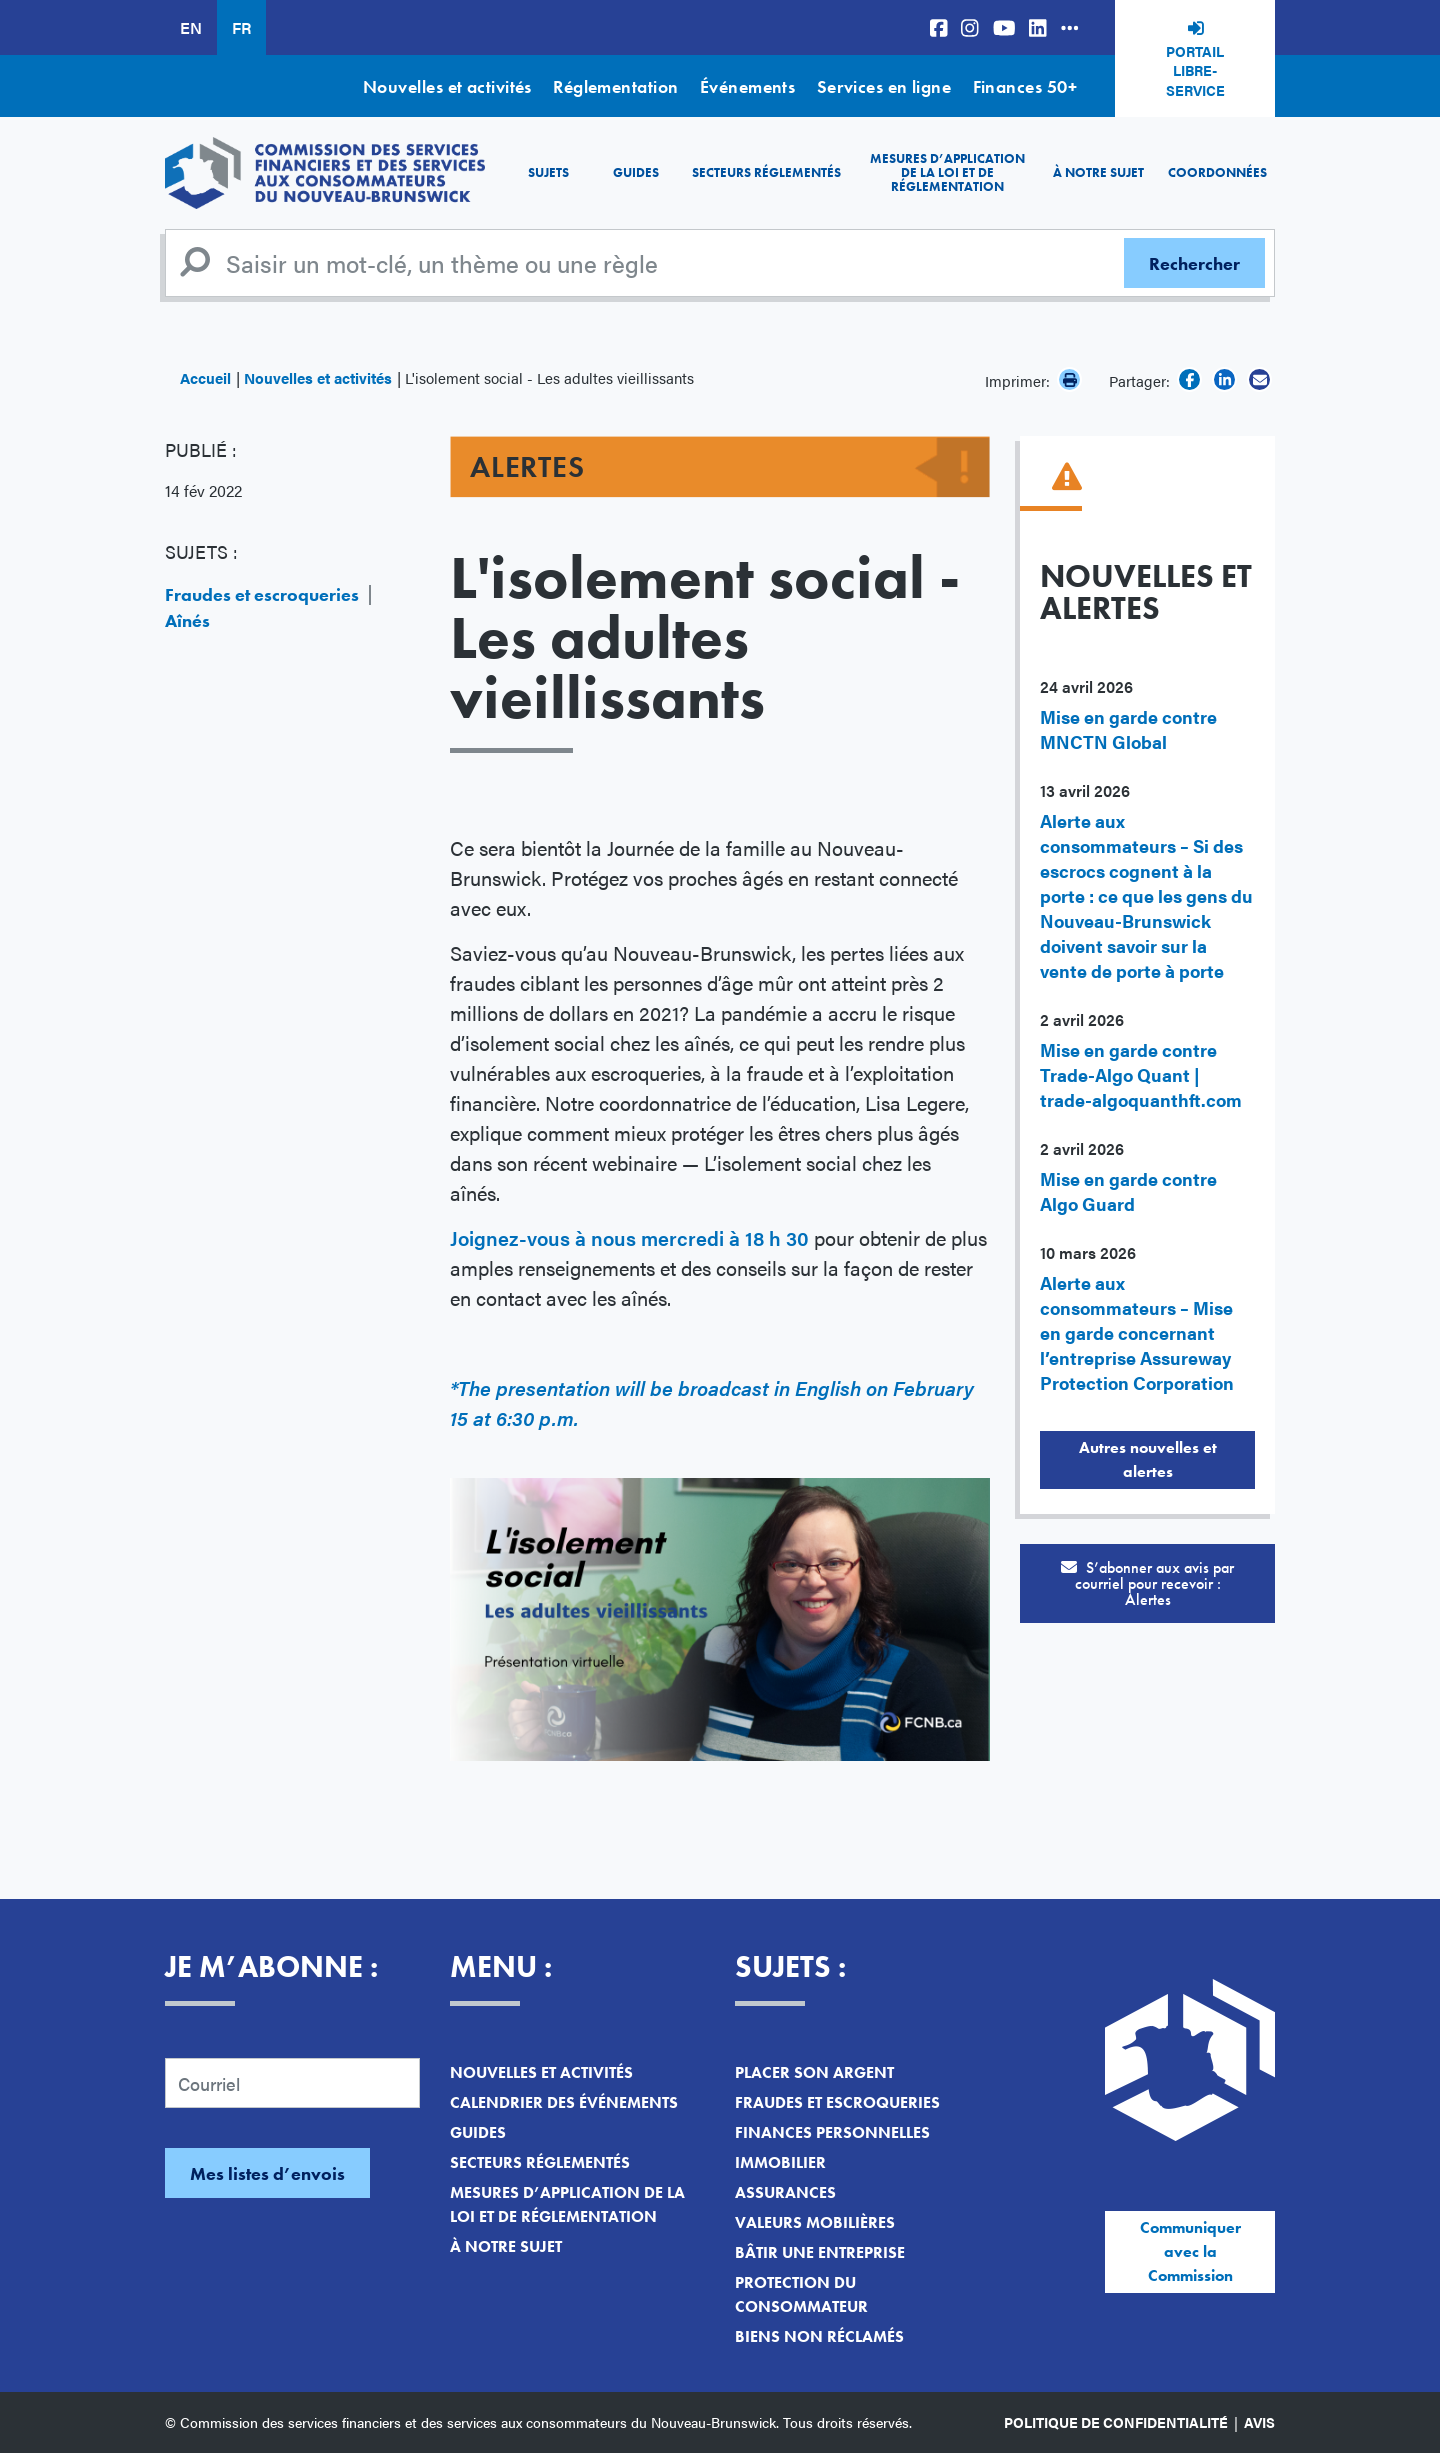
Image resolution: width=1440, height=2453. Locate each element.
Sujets (548, 172)
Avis (1259, 2422)
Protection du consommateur (801, 2294)
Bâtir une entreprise (820, 2252)
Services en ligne (884, 86)
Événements (748, 86)
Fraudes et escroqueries (262, 594)
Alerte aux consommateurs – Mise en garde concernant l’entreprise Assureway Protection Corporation (1137, 1332)
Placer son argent (814, 2072)
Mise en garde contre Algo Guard (1128, 1191)
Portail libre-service (1195, 70)
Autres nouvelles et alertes (1148, 1459)
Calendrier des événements (564, 2102)
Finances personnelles (832, 2132)
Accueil (205, 377)
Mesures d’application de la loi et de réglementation (947, 173)
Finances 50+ (1025, 86)
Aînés (187, 620)
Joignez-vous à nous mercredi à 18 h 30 (629, 1237)
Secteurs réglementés (766, 172)
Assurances (785, 2192)
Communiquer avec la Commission (1190, 2251)
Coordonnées (1217, 172)
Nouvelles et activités (447, 86)
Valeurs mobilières (815, 2222)
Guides (636, 172)
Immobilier (780, 2162)
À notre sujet (1098, 172)
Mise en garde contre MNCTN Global (1128, 729)
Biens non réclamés (819, 2336)
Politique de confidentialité (1116, 2422)
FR (241, 27)
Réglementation (615, 86)
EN (191, 27)
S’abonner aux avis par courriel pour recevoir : (1147, 1583)
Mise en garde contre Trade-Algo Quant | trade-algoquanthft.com (1141, 1074)
